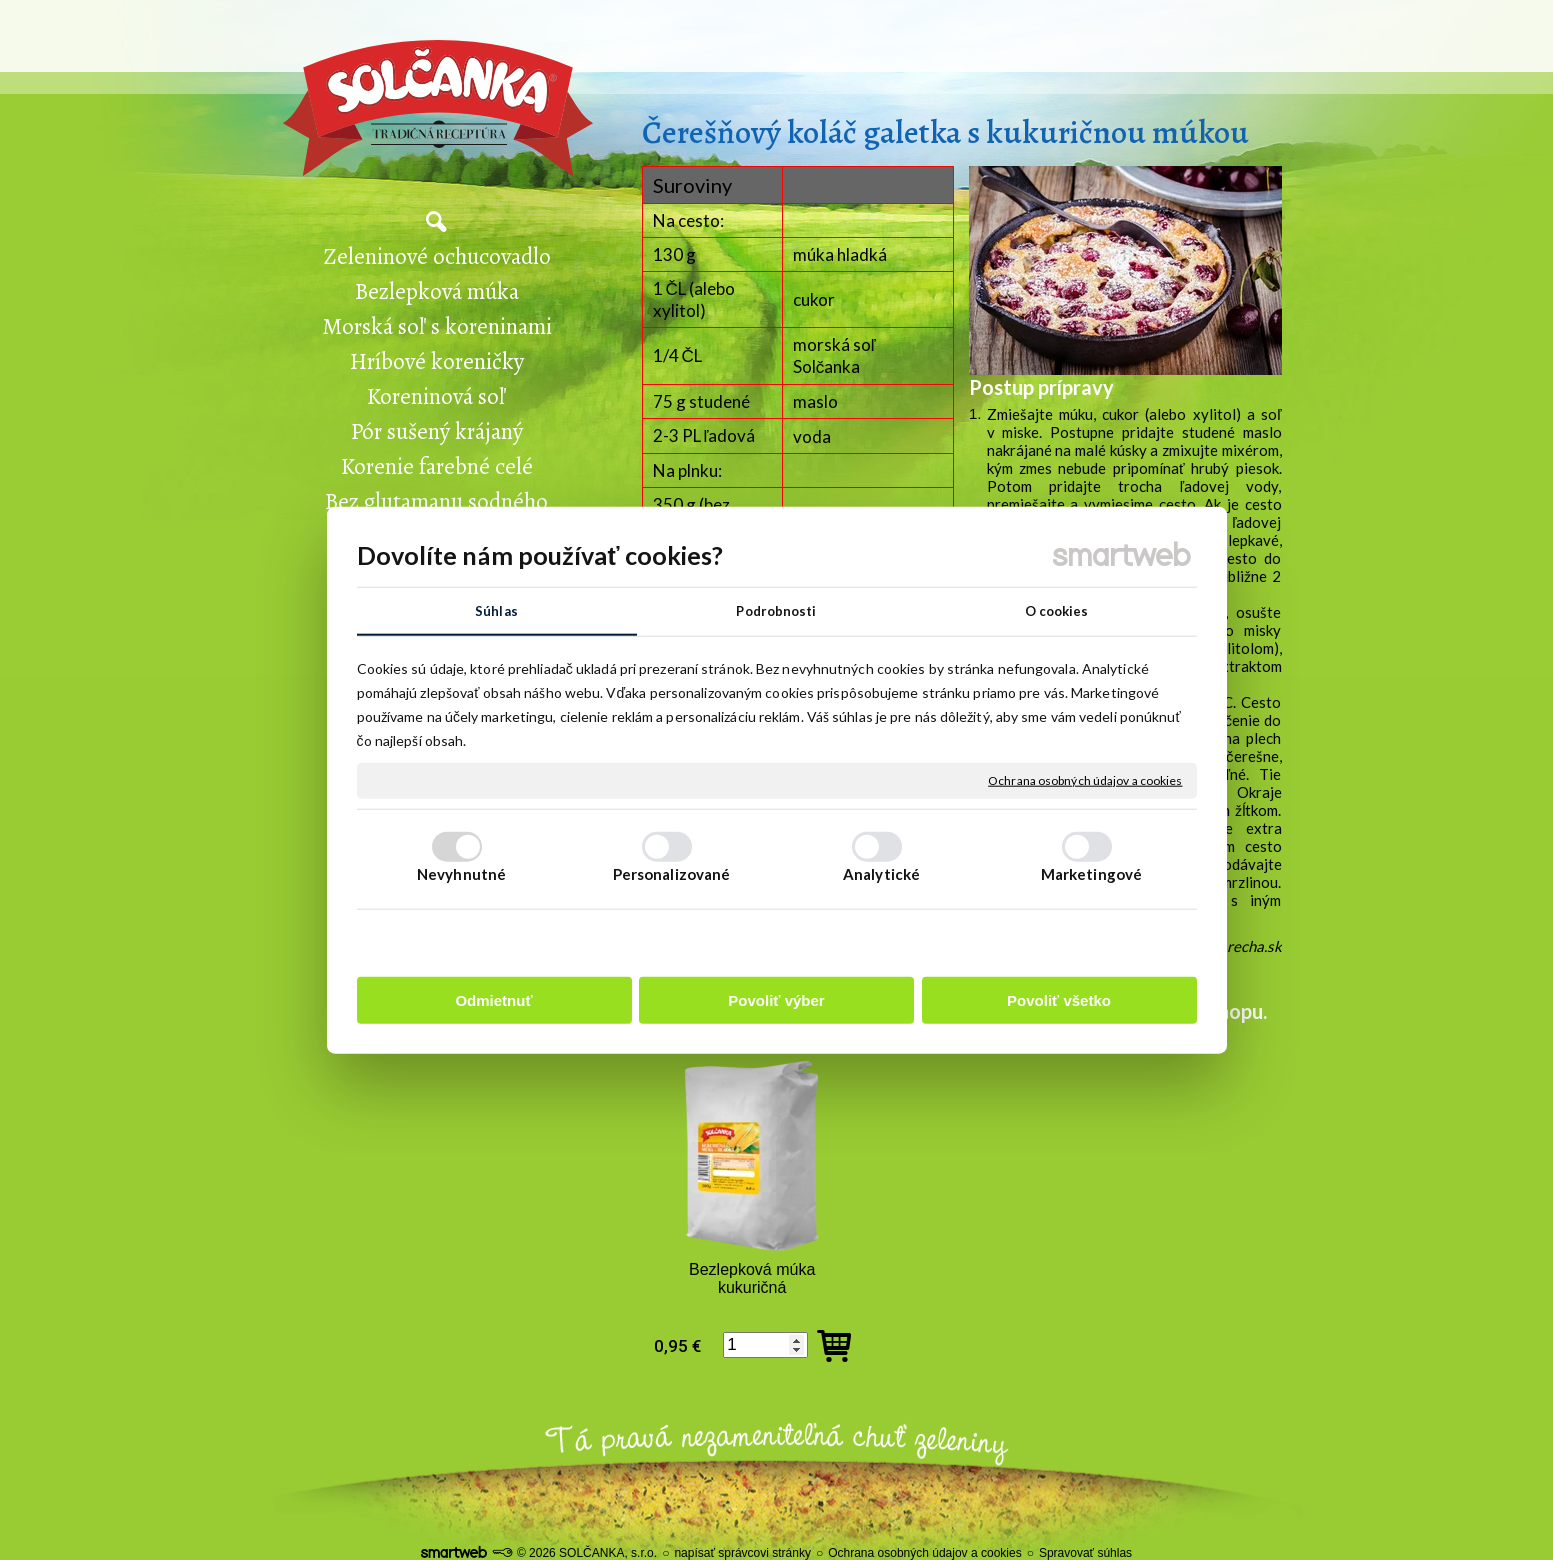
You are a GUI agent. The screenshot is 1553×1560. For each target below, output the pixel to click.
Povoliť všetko (1059, 1001)
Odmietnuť (493, 1001)
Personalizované (672, 875)
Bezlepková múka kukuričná (754, 1278)
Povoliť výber (776, 1001)
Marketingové (1091, 875)
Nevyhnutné (461, 875)
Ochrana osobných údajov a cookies (1085, 781)
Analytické (881, 875)
